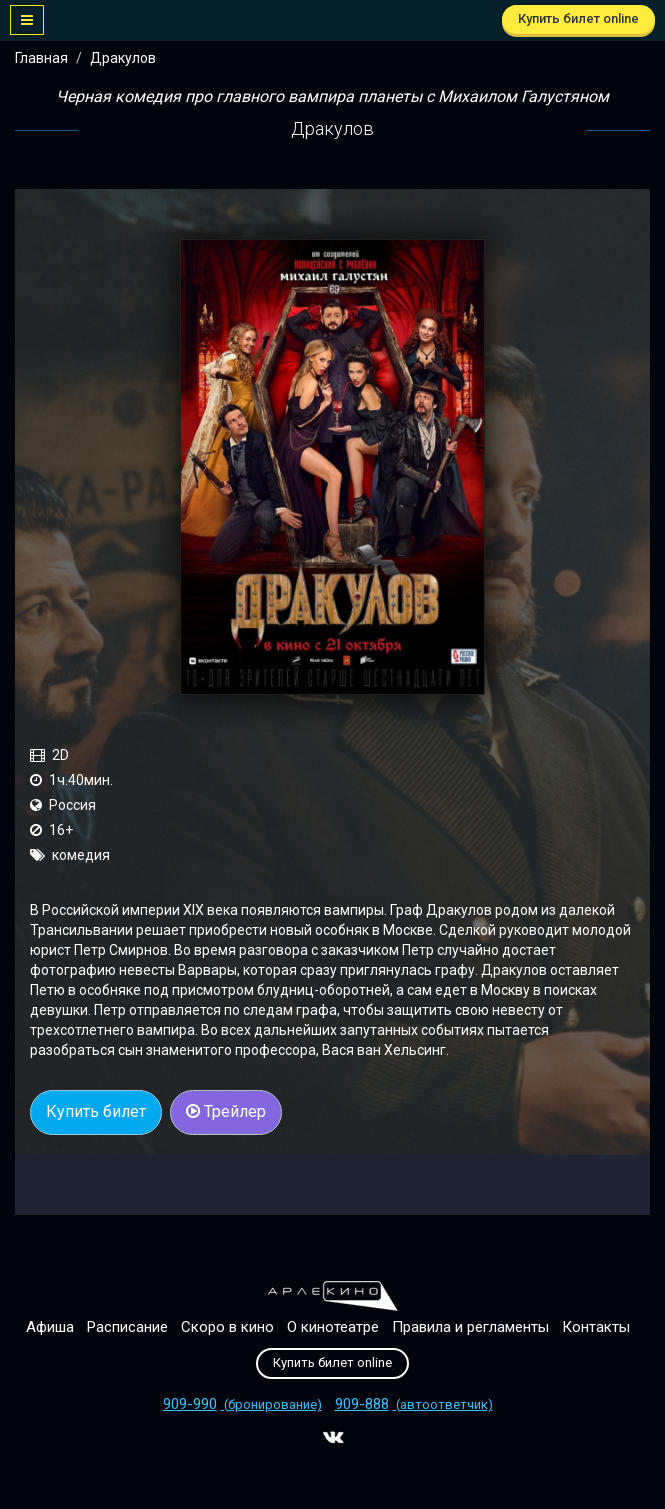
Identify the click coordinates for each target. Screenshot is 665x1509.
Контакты (596, 1327)
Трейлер (226, 1111)
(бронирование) (242, 1404)
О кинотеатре (333, 1327)
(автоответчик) (414, 1404)
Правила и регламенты (470, 1327)
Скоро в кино (227, 1327)
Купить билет (96, 1111)
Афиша (50, 1327)
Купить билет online (578, 18)
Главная (41, 58)
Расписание (127, 1327)
